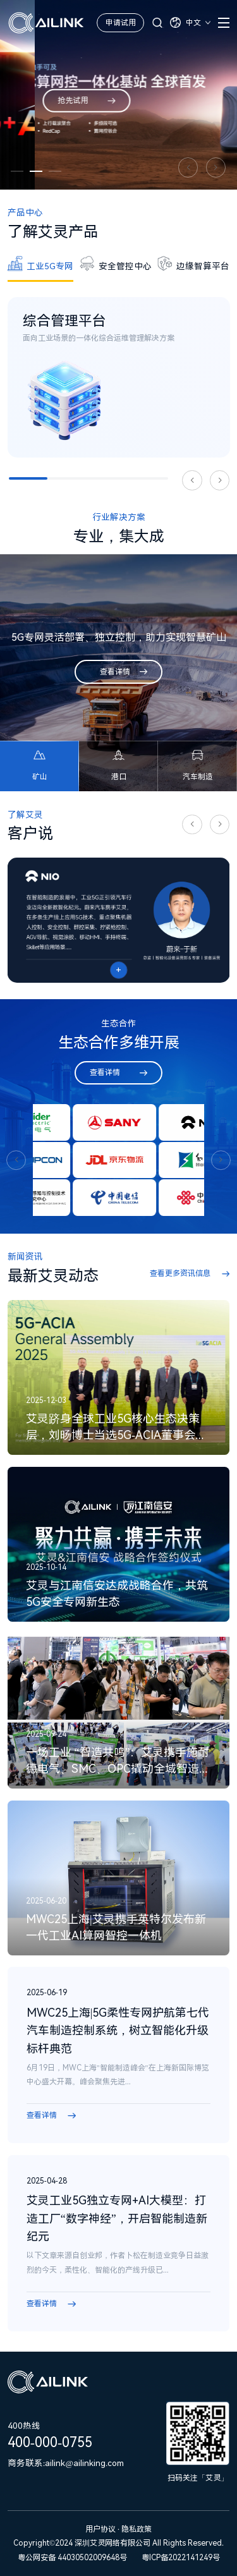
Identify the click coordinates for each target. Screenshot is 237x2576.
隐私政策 (136, 2529)
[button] (17, 171)
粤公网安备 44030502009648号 (72, 2557)
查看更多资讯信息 (180, 1273)
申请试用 (121, 22)
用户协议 (101, 2529)
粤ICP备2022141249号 (181, 2557)
